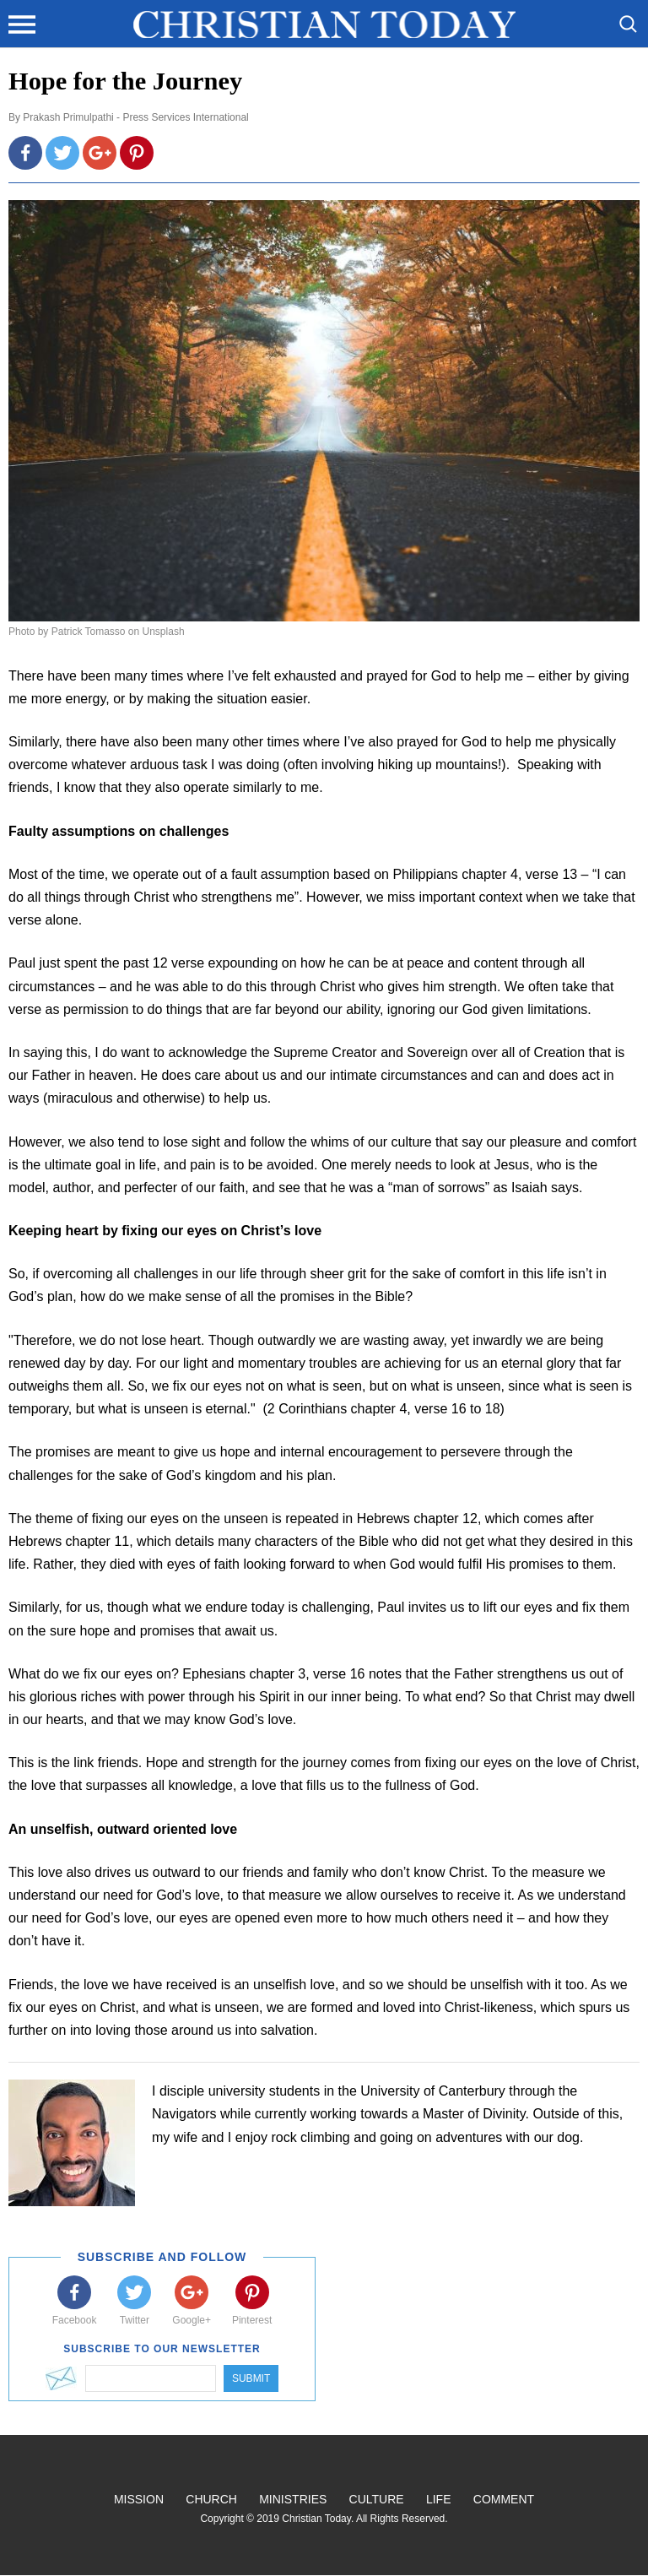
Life (438, 2499)
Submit (251, 2378)
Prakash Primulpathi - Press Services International (135, 117)
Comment (503, 2499)
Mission (139, 2499)
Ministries (293, 2499)
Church (211, 2499)
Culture (376, 2499)
